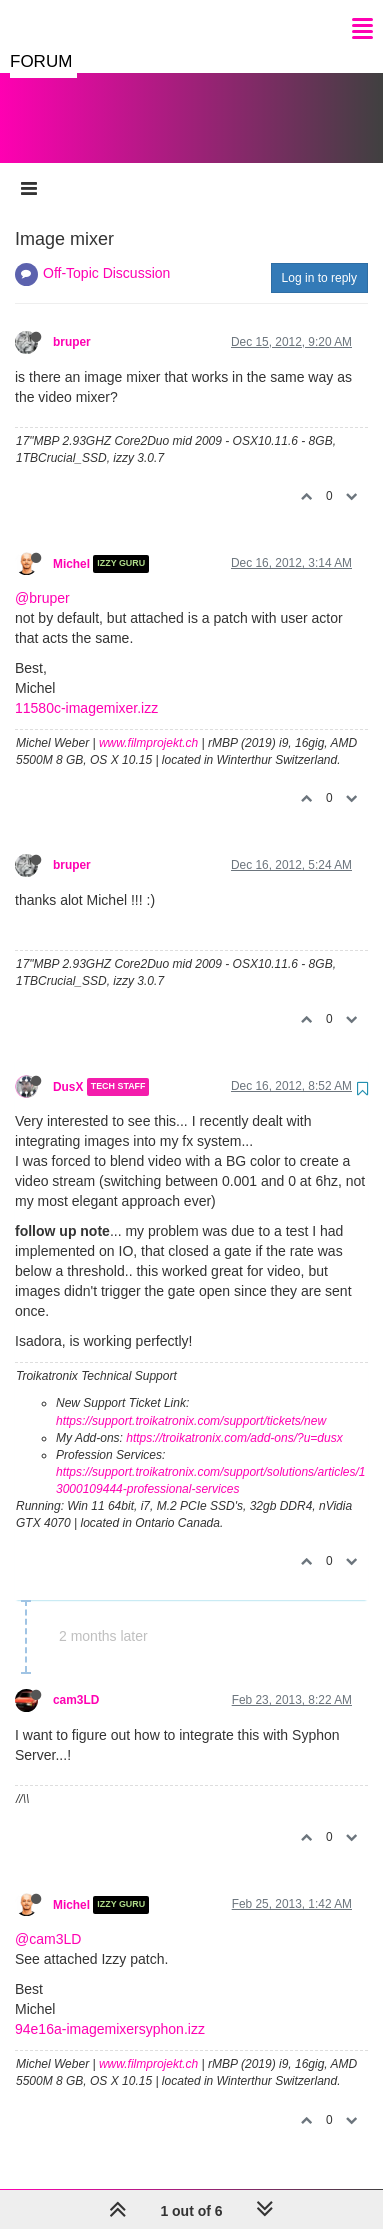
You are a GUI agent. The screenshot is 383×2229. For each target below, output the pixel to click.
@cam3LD (48, 1919)
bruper (72, 322)
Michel (71, 544)
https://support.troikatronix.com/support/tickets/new (191, 1401)
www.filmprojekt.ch (148, 723)
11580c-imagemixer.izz (86, 688)
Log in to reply (319, 258)
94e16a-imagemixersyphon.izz (110, 2009)
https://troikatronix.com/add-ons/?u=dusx (234, 1418)
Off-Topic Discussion (106, 253)
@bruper (42, 578)
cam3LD (76, 1680)
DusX (68, 1067)
